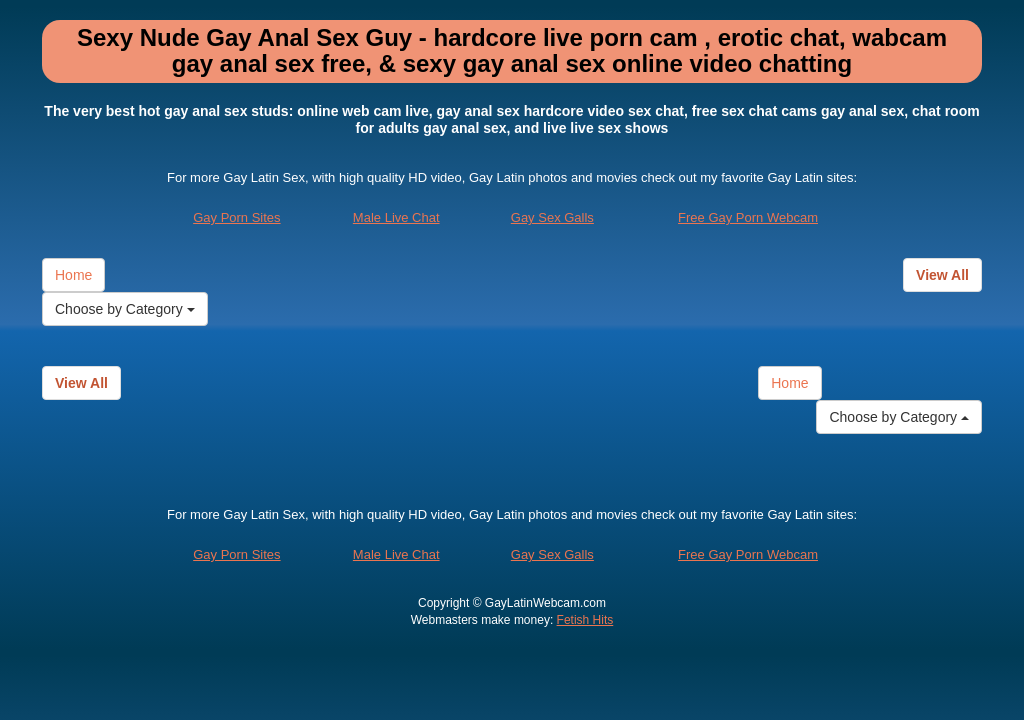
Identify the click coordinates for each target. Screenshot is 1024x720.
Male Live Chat (396, 217)
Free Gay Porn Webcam (748, 217)
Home (73, 275)
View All (942, 275)
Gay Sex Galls (552, 217)
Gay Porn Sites (236, 217)
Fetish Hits (585, 620)
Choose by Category (125, 309)
